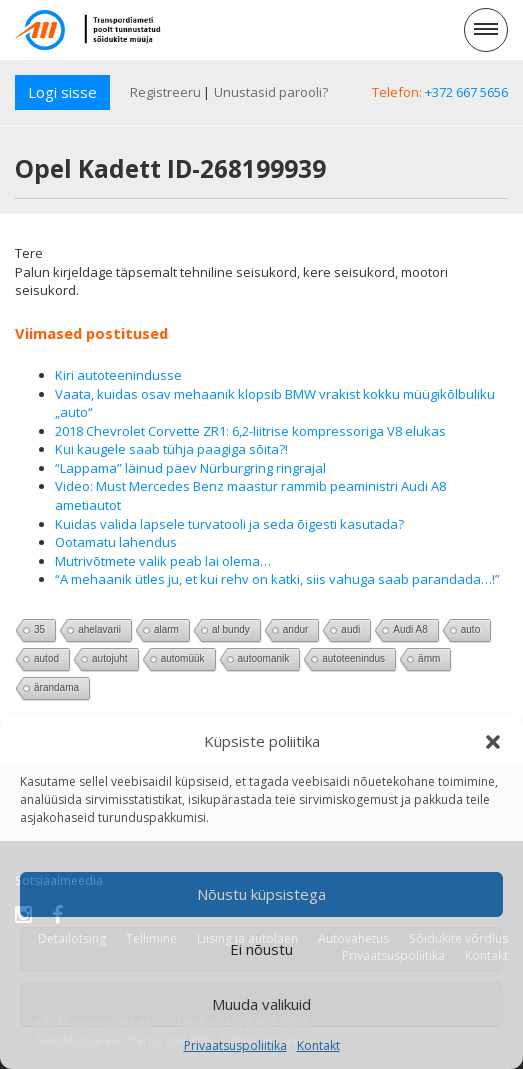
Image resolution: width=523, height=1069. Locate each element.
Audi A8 (410, 629)
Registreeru (165, 92)
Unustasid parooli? (271, 92)
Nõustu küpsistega (261, 894)
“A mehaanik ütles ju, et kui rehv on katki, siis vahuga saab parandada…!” (277, 579)
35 (39, 629)
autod (46, 658)
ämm (429, 658)
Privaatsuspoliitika (235, 1045)
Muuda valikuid (261, 1004)
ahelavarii (99, 629)
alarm (166, 629)
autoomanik (264, 658)
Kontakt (318, 1045)
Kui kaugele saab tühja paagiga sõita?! (171, 449)
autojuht (110, 658)
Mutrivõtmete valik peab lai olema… (163, 561)
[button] (493, 742)
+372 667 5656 (466, 92)
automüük (183, 658)
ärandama (56, 687)
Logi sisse (62, 92)
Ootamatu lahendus (116, 542)
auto (470, 629)
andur (296, 629)
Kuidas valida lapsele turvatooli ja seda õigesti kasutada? (229, 524)
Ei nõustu (261, 949)
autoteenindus (353, 658)
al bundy (231, 629)
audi (350, 629)
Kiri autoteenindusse (118, 375)
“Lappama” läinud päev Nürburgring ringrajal (190, 468)
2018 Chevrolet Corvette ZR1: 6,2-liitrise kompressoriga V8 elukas (250, 431)
